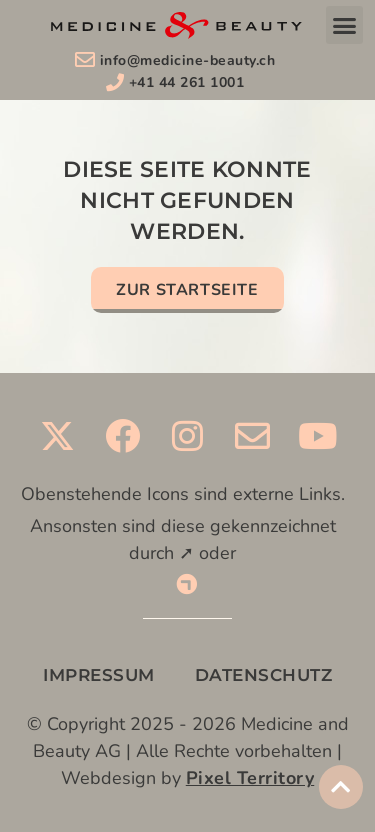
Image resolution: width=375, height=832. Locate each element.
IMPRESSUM (99, 675)
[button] (345, 25)
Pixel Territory (250, 778)
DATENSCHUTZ (264, 675)
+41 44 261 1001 (187, 82)
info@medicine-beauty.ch (188, 60)
